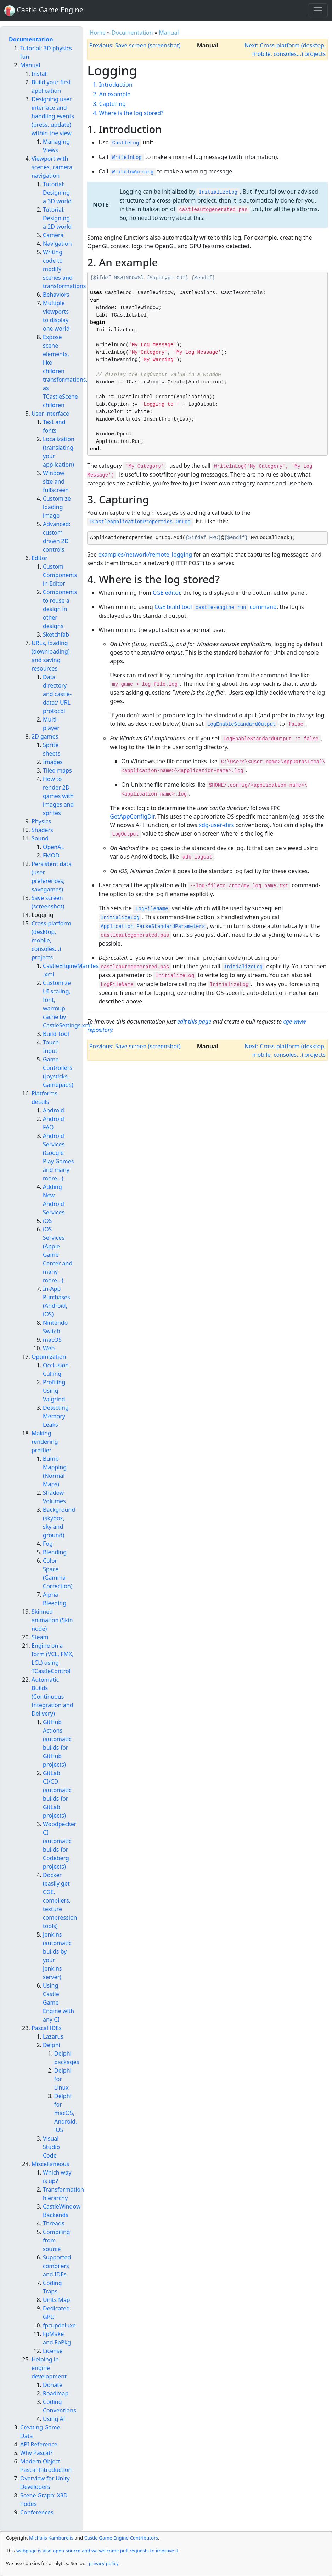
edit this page (194, 1021)
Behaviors (56, 294)
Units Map (56, 2300)
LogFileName (151, 909)
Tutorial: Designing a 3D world (57, 192)
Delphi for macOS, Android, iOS (65, 2113)
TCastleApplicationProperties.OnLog (140, 522)
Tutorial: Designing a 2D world (57, 218)
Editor (39, 558)
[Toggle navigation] (318, 10)
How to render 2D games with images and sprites (58, 796)
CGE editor (166, 593)
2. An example (111, 94)
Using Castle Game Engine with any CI (58, 2002)
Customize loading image (57, 507)
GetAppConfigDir (132, 816)
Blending (55, 1552)
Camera (53, 235)
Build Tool (56, 1034)
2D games (45, 736)
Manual (169, 32)
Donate (52, 2385)
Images (53, 762)
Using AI (54, 2419)
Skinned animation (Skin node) (52, 1620)
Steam (40, 1637)
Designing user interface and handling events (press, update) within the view (53, 116)
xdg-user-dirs (216, 825)
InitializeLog (218, 192)
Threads (53, 2223)
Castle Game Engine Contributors (121, 2538)
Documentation (132, 32)
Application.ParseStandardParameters (153, 926)
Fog (48, 1544)
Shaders (42, 830)
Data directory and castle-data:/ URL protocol (57, 694)
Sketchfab (56, 634)
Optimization (49, 1357)
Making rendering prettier (45, 1441)
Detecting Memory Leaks (56, 1416)
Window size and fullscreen (56, 481)
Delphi (51, 2045)
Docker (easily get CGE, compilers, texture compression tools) (60, 1900)
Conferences (37, 2512)
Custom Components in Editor (60, 575)
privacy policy (103, 2563)
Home (98, 32)
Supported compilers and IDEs (57, 2265)
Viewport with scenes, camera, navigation (53, 167)
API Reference (38, 2444)
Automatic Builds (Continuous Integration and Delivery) (52, 1696)
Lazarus (53, 2036)
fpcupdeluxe (59, 2325)
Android (53, 1110)
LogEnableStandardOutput (241, 724)
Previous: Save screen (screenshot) (135, 45)
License (53, 2351)
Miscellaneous (50, 2164)
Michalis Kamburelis (51, 2538)
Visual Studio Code (51, 2147)
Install (40, 74)
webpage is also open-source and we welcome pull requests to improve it (97, 2550)
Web (49, 1348)
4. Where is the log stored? (128, 113)
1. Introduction (113, 85)
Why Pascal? (36, 2453)
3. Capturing (109, 104)
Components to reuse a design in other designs (60, 609)
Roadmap (55, 2393)
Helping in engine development (49, 2367)
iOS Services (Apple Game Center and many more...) (57, 1254)
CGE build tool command (215, 607)
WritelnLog (127, 157)
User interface (50, 413)
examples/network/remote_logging (145, 554)
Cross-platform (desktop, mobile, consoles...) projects (51, 940)
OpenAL (53, 847)
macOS (52, 1340)
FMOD (51, 855)
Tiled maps (57, 770)
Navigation (57, 243)
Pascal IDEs (47, 2028)
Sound (40, 838)
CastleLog (125, 143)
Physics (41, 821)
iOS (47, 1221)
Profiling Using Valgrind (54, 1390)
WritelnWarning (133, 172)
